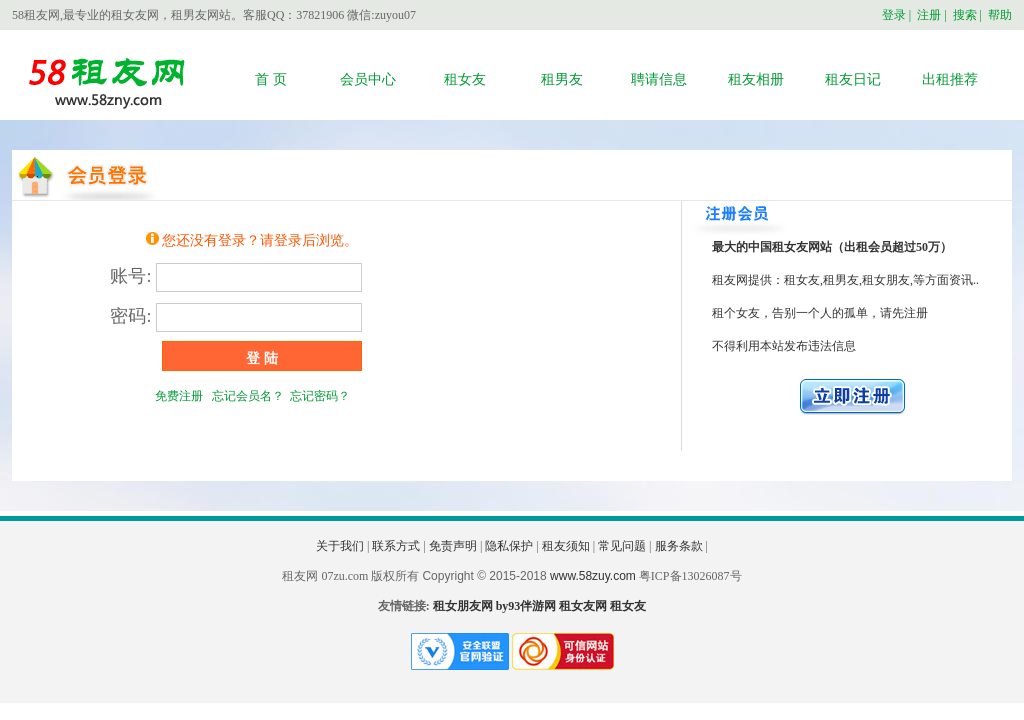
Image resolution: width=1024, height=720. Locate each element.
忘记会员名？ (245, 396)
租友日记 (853, 79)
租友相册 (756, 79)
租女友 (465, 79)
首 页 (271, 79)
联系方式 (396, 546)
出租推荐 (950, 79)
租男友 (562, 79)
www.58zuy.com (593, 576)
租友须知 (566, 546)
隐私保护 (509, 546)
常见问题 (622, 546)
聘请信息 (659, 79)
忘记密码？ (320, 396)
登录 (894, 15)
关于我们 (340, 546)
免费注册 (179, 396)
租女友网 (583, 606)
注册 (929, 15)
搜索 (965, 15)
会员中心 (368, 79)
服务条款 (679, 546)
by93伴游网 (526, 606)
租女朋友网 (463, 606)
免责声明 (453, 546)
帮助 (1000, 15)
